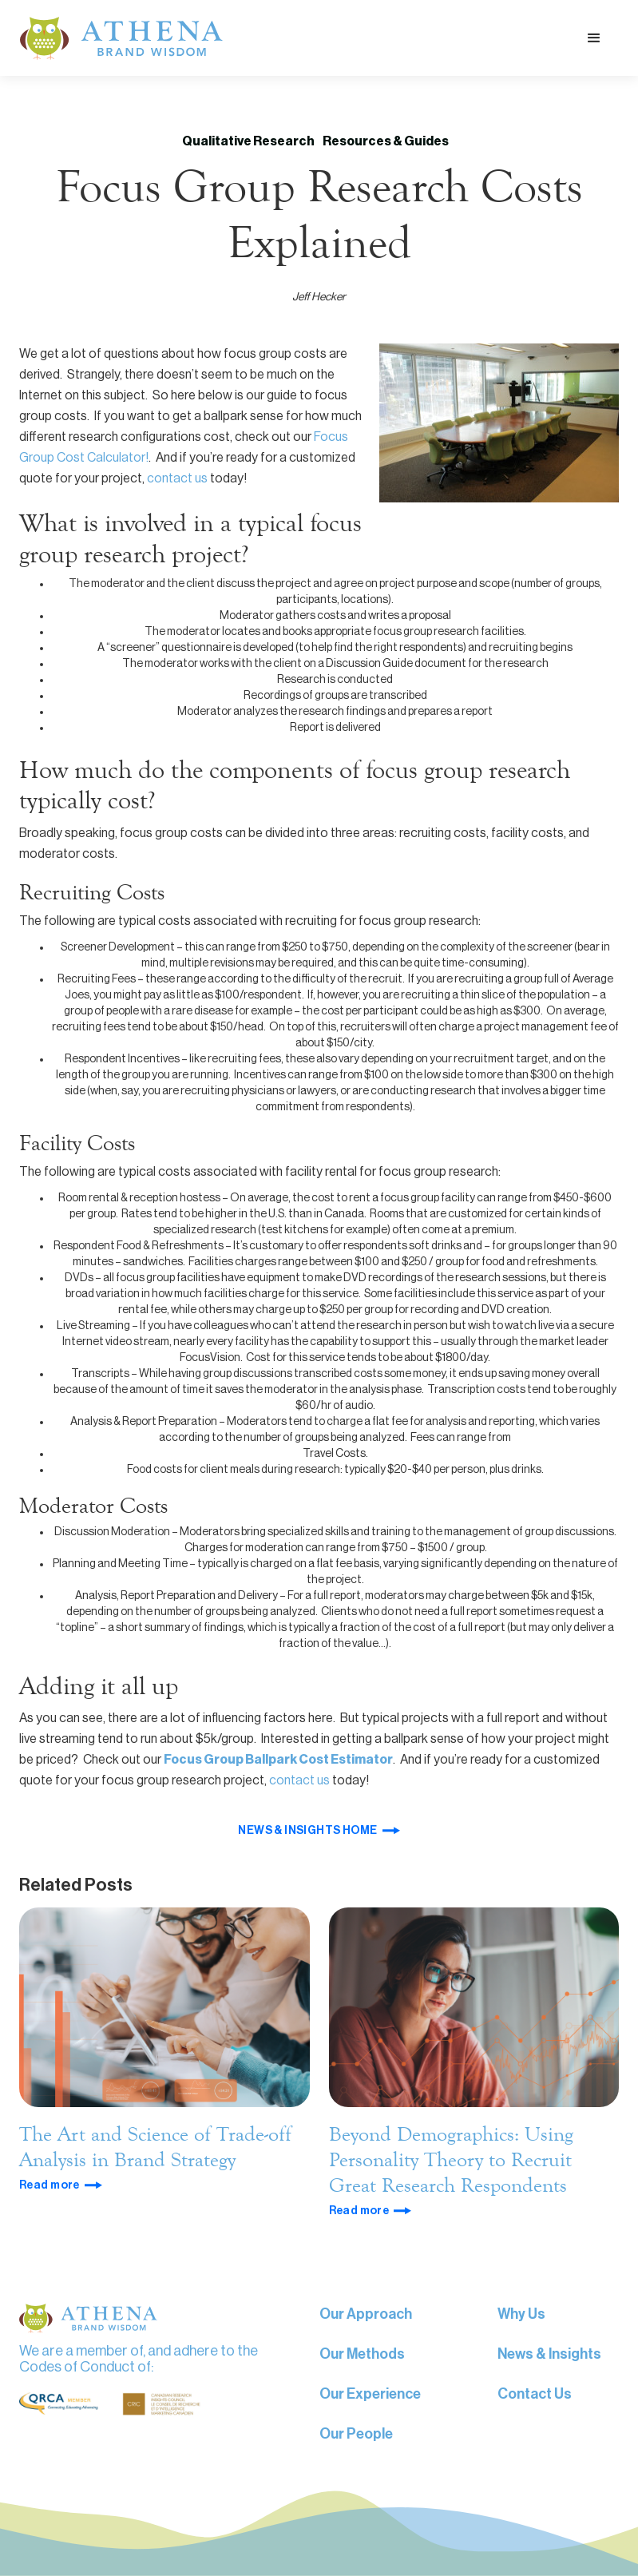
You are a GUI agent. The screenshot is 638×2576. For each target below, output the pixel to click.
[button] (594, 38)
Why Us (521, 2314)
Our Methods (362, 2354)
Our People (356, 2434)
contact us (178, 478)
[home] (121, 38)
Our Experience (370, 2394)
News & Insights (549, 2354)
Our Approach (365, 2314)
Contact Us (534, 2394)
